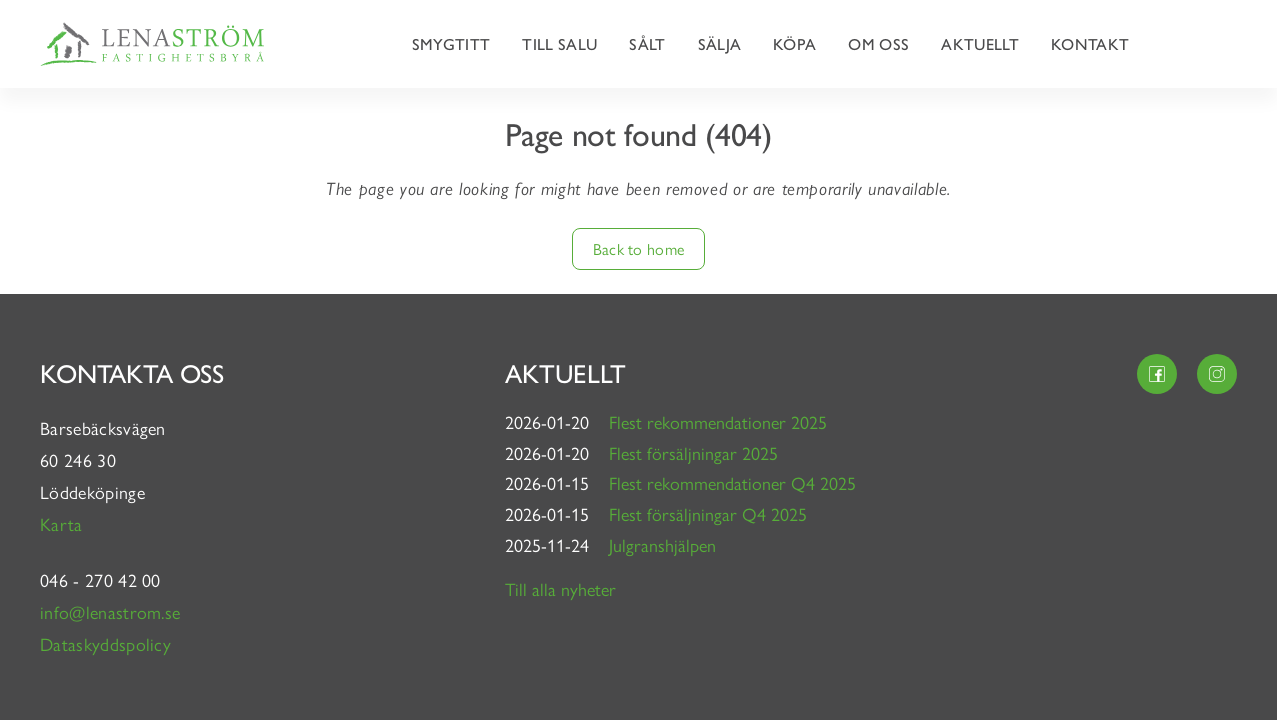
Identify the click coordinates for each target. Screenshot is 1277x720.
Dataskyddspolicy (105, 643)
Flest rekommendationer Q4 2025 (732, 482)
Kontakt (1090, 43)
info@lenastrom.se (110, 611)
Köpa (794, 43)
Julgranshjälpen (662, 544)
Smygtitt (451, 43)
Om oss (878, 43)
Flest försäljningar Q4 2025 (708, 513)
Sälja (720, 43)
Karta (64, 523)
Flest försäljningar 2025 (693, 452)
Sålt (647, 43)
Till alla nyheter (560, 588)
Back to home (639, 248)
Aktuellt (980, 43)
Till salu (559, 43)
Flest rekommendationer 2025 (718, 421)
